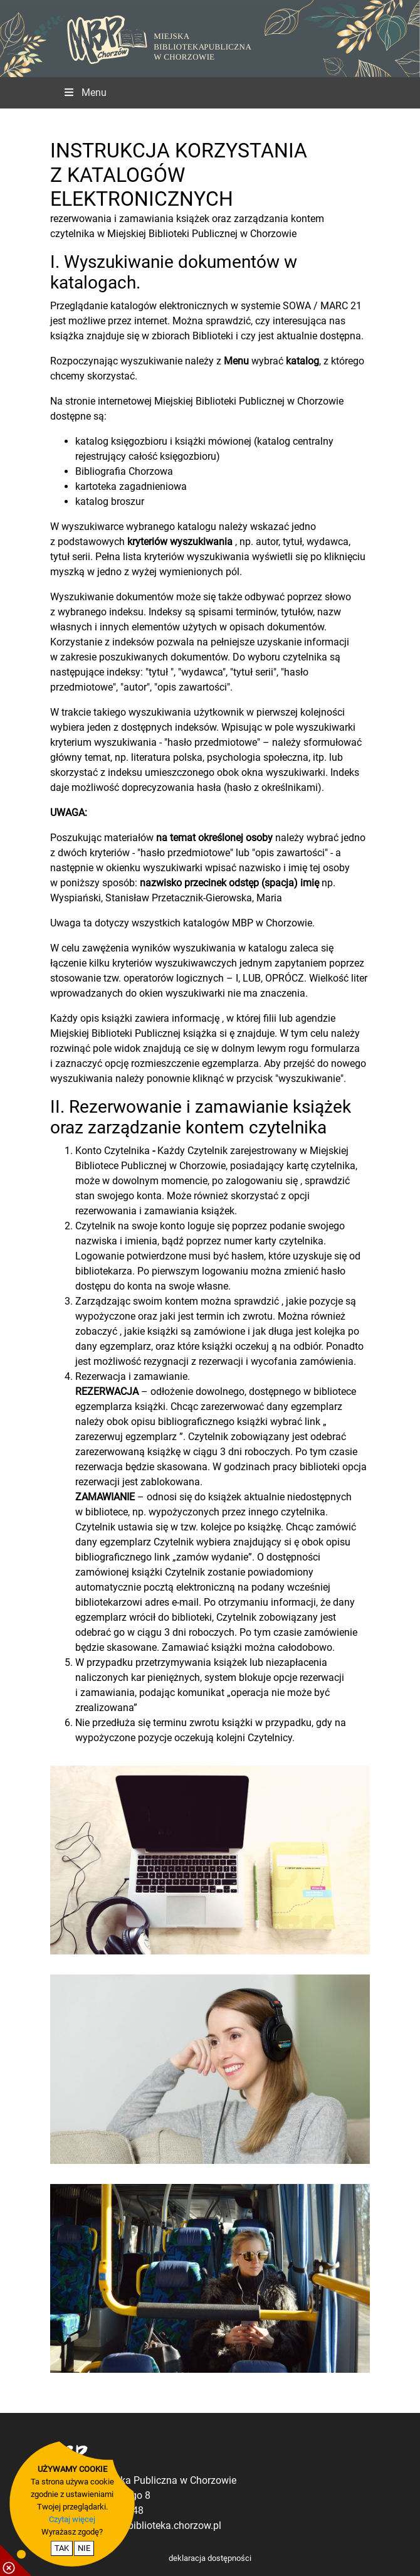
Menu (85, 92)
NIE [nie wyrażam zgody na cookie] (84, 2548)
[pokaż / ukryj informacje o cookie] (15, 2560)
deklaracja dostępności (210, 2558)
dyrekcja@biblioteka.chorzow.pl (151, 2525)
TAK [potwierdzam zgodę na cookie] (62, 2548)
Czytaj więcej (72, 2519)
